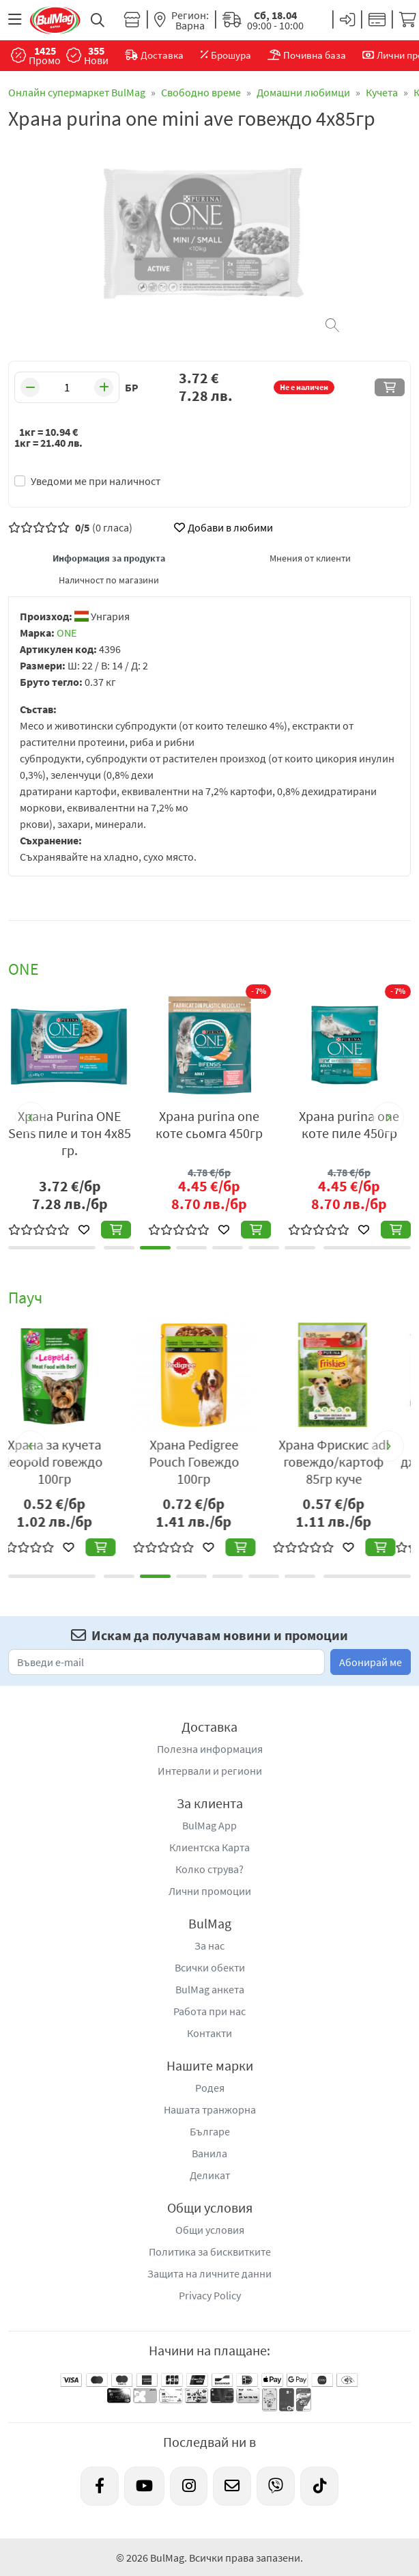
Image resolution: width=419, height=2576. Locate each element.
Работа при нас (209, 2011)
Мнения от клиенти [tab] (310, 558)
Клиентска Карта (209, 1847)
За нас (209, 1945)
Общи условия (209, 2229)
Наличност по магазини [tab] (109, 580)
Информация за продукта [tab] (109, 558)
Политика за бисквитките (210, 2251)
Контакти (209, 2033)
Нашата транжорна (210, 2109)
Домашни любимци (303, 92)
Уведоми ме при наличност (95, 481)
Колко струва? (209, 1869)
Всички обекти (210, 1967)
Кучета (382, 92)
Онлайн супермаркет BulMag (76, 92)
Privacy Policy (210, 2295)
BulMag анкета (209, 1989)
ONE (66, 632)
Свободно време (201, 92)
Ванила (209, 2153)
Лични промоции (210, 1891)
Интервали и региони (210, 1770)
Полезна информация (210, 1749)
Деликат (210, 2175)
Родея (210, 2087)
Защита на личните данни (209, 2273)
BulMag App (209, 1825)
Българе (210, 2131)
